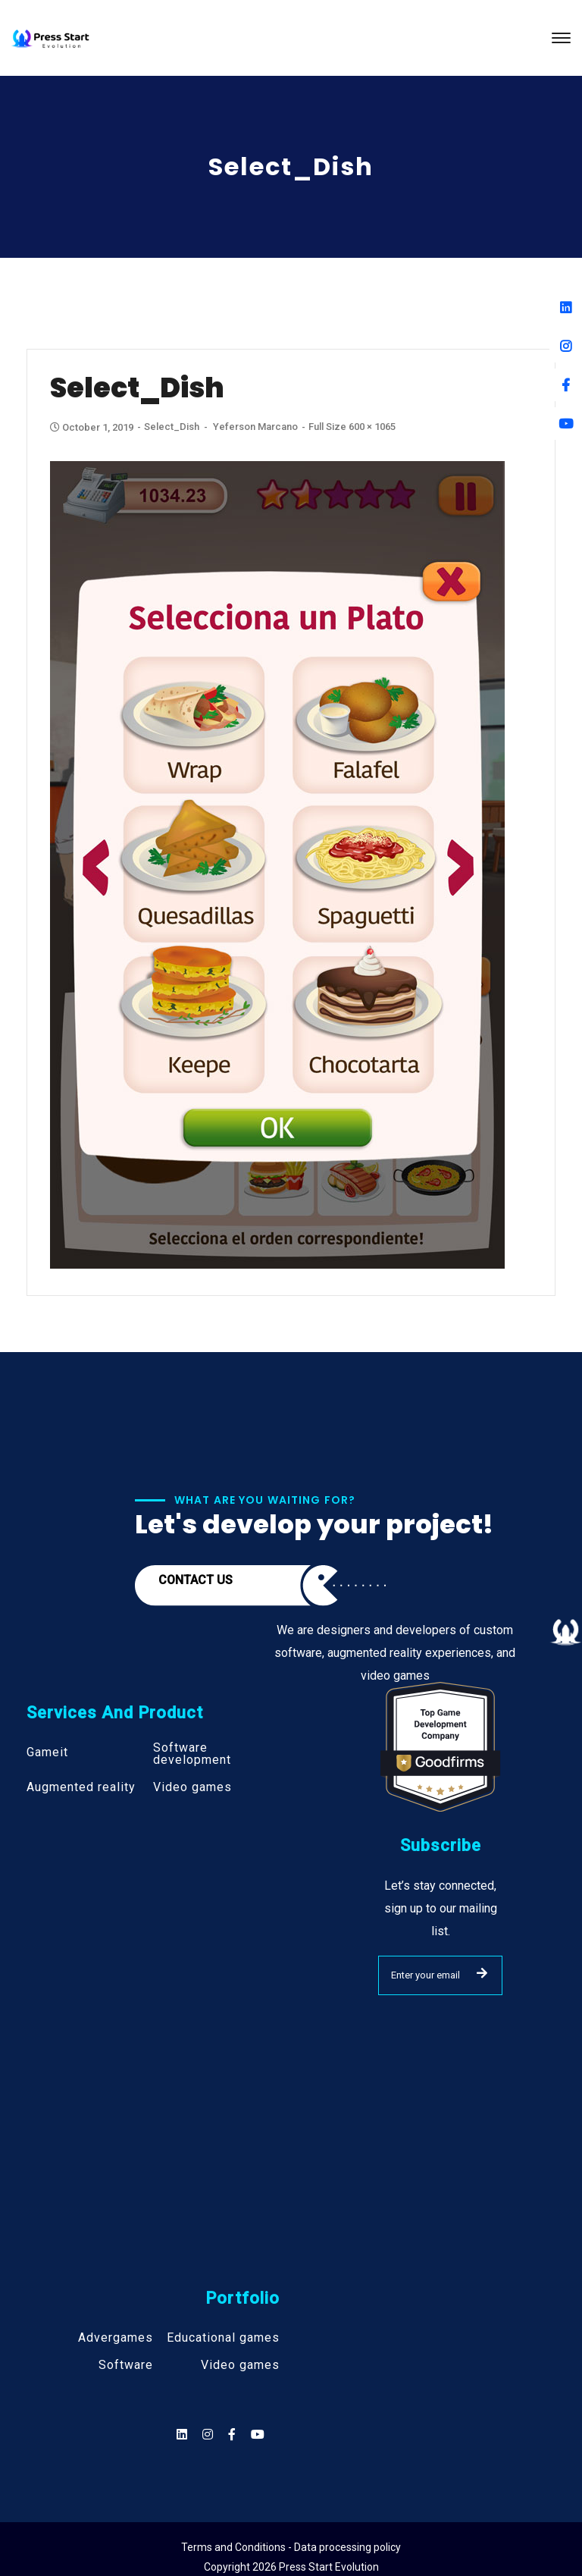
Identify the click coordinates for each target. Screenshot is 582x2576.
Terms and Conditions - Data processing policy (291, 2547)
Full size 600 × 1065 (352, 426)
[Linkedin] (566, 307)
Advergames (115, 2338)
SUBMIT (482, 1973)
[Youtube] (566, 423)
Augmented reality (81, 1787)
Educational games (223, 2338)
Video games (192, 1787)
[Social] (257, 2434)
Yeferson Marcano (255, 426)
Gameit (47, 1752)
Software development (192, 1754)
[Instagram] (566, 346)
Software (126, 2365)
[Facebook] (566, 385)
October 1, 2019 (93, 427)
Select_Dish (171, 426)
